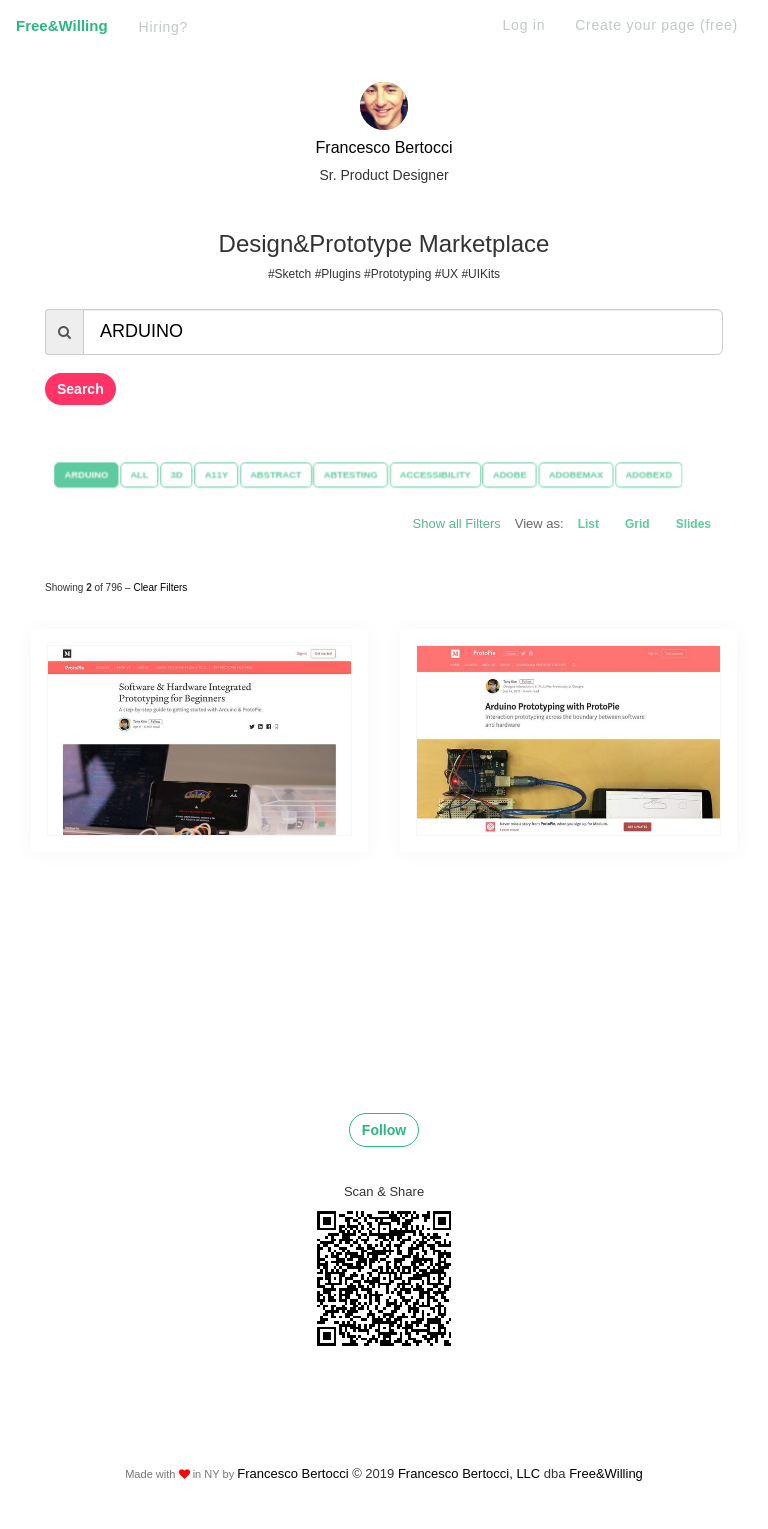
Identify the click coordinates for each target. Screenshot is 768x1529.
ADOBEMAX (581, 474)
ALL (132, 474)
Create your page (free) (656, 25)
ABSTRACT (272, 474)
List (588, 524)
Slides (693, 524)
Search (80, 389)
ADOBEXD (656, 474)
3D (171, 474)
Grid (637, 524)
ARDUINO (78, 474)
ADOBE (513, 474)
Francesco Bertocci (384, 147)
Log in (524, 25)
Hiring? (164, 27)
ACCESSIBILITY (436, 474)
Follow (384, 1130)
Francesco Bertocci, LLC (471, 1473)
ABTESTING (349, 474)
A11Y (212, 474)
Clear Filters (160, 587)
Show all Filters (457, 523)
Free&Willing (62, 25)
